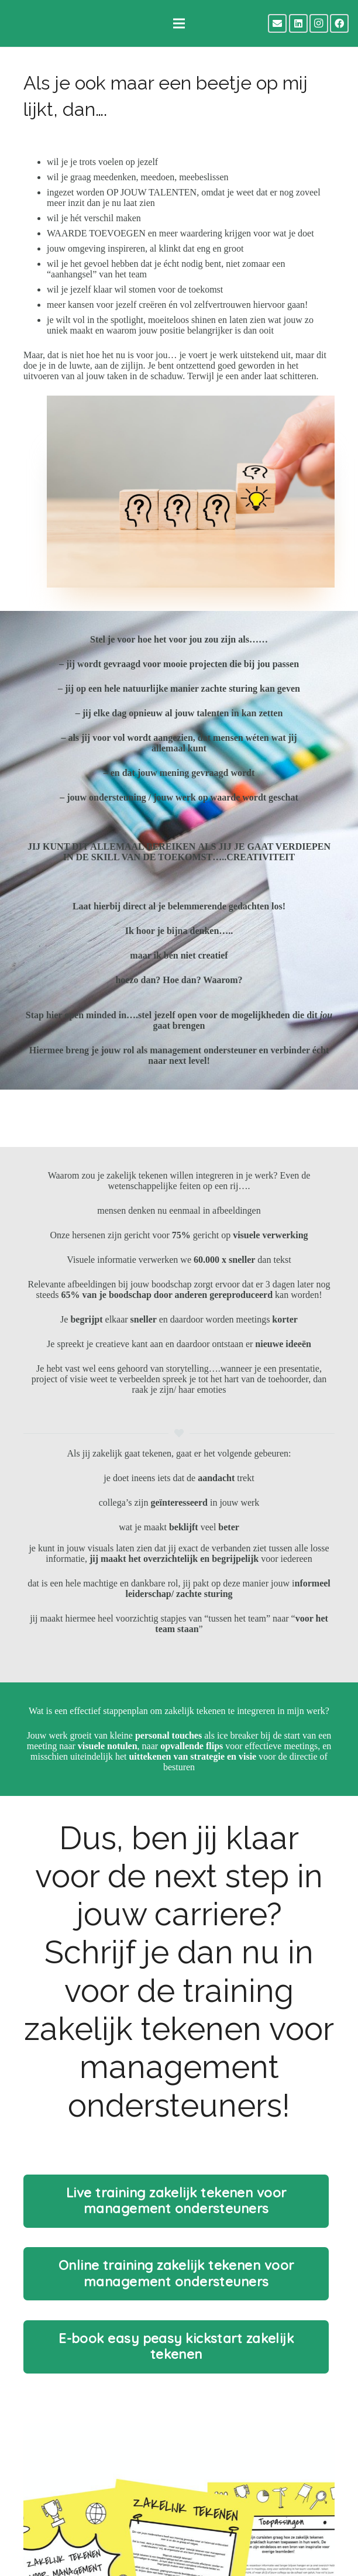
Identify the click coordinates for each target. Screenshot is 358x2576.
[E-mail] (277, 23)
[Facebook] (339, 23)
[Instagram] (318, 23)
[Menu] (179, 23)
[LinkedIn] (298, 23)
